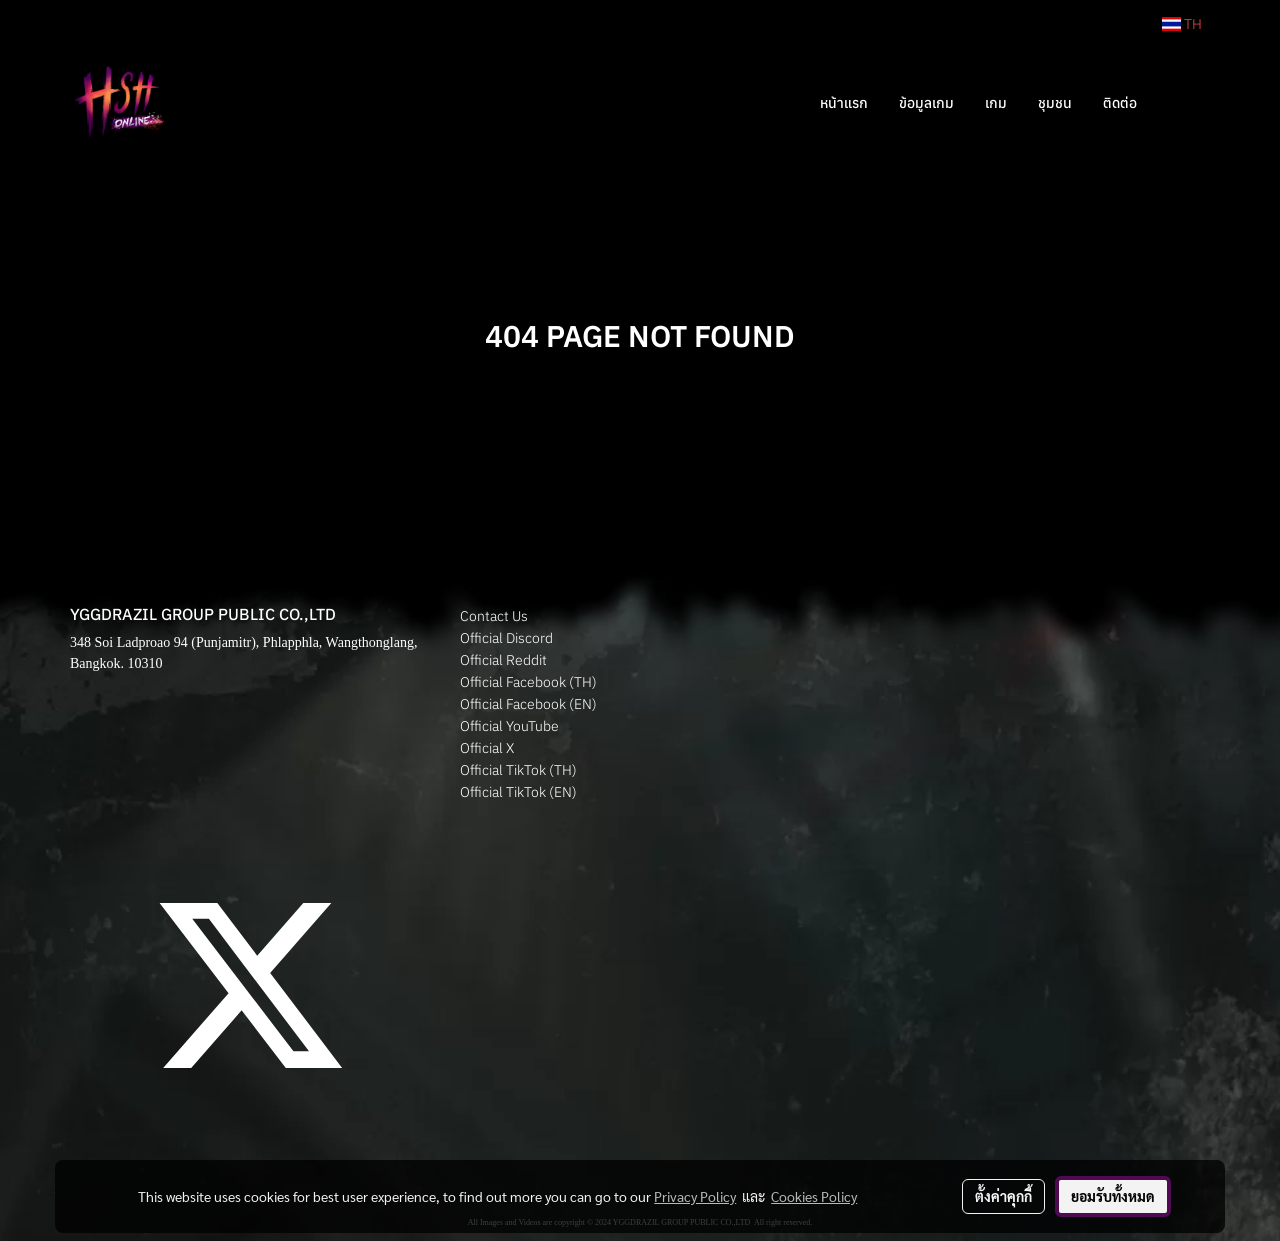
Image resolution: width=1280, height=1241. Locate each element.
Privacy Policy (695, 1196)
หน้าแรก (844, 103)
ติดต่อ (1120, 103)
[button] (1182, 103)
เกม (996, 103)
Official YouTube (509, 726)
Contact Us (494, 616)
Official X (487, 748)
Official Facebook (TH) (528, 682)
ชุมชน (1055, 103)
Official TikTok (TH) (518, 770)
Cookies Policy (814, 1196)
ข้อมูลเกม (926, 103)
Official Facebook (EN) (528, 704)
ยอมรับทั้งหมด (1113, 1196)
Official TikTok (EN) (518, 792)
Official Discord (506, 638)
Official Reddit (503, 660)
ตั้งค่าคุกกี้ (1003, 1196)
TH (1182, 24)
